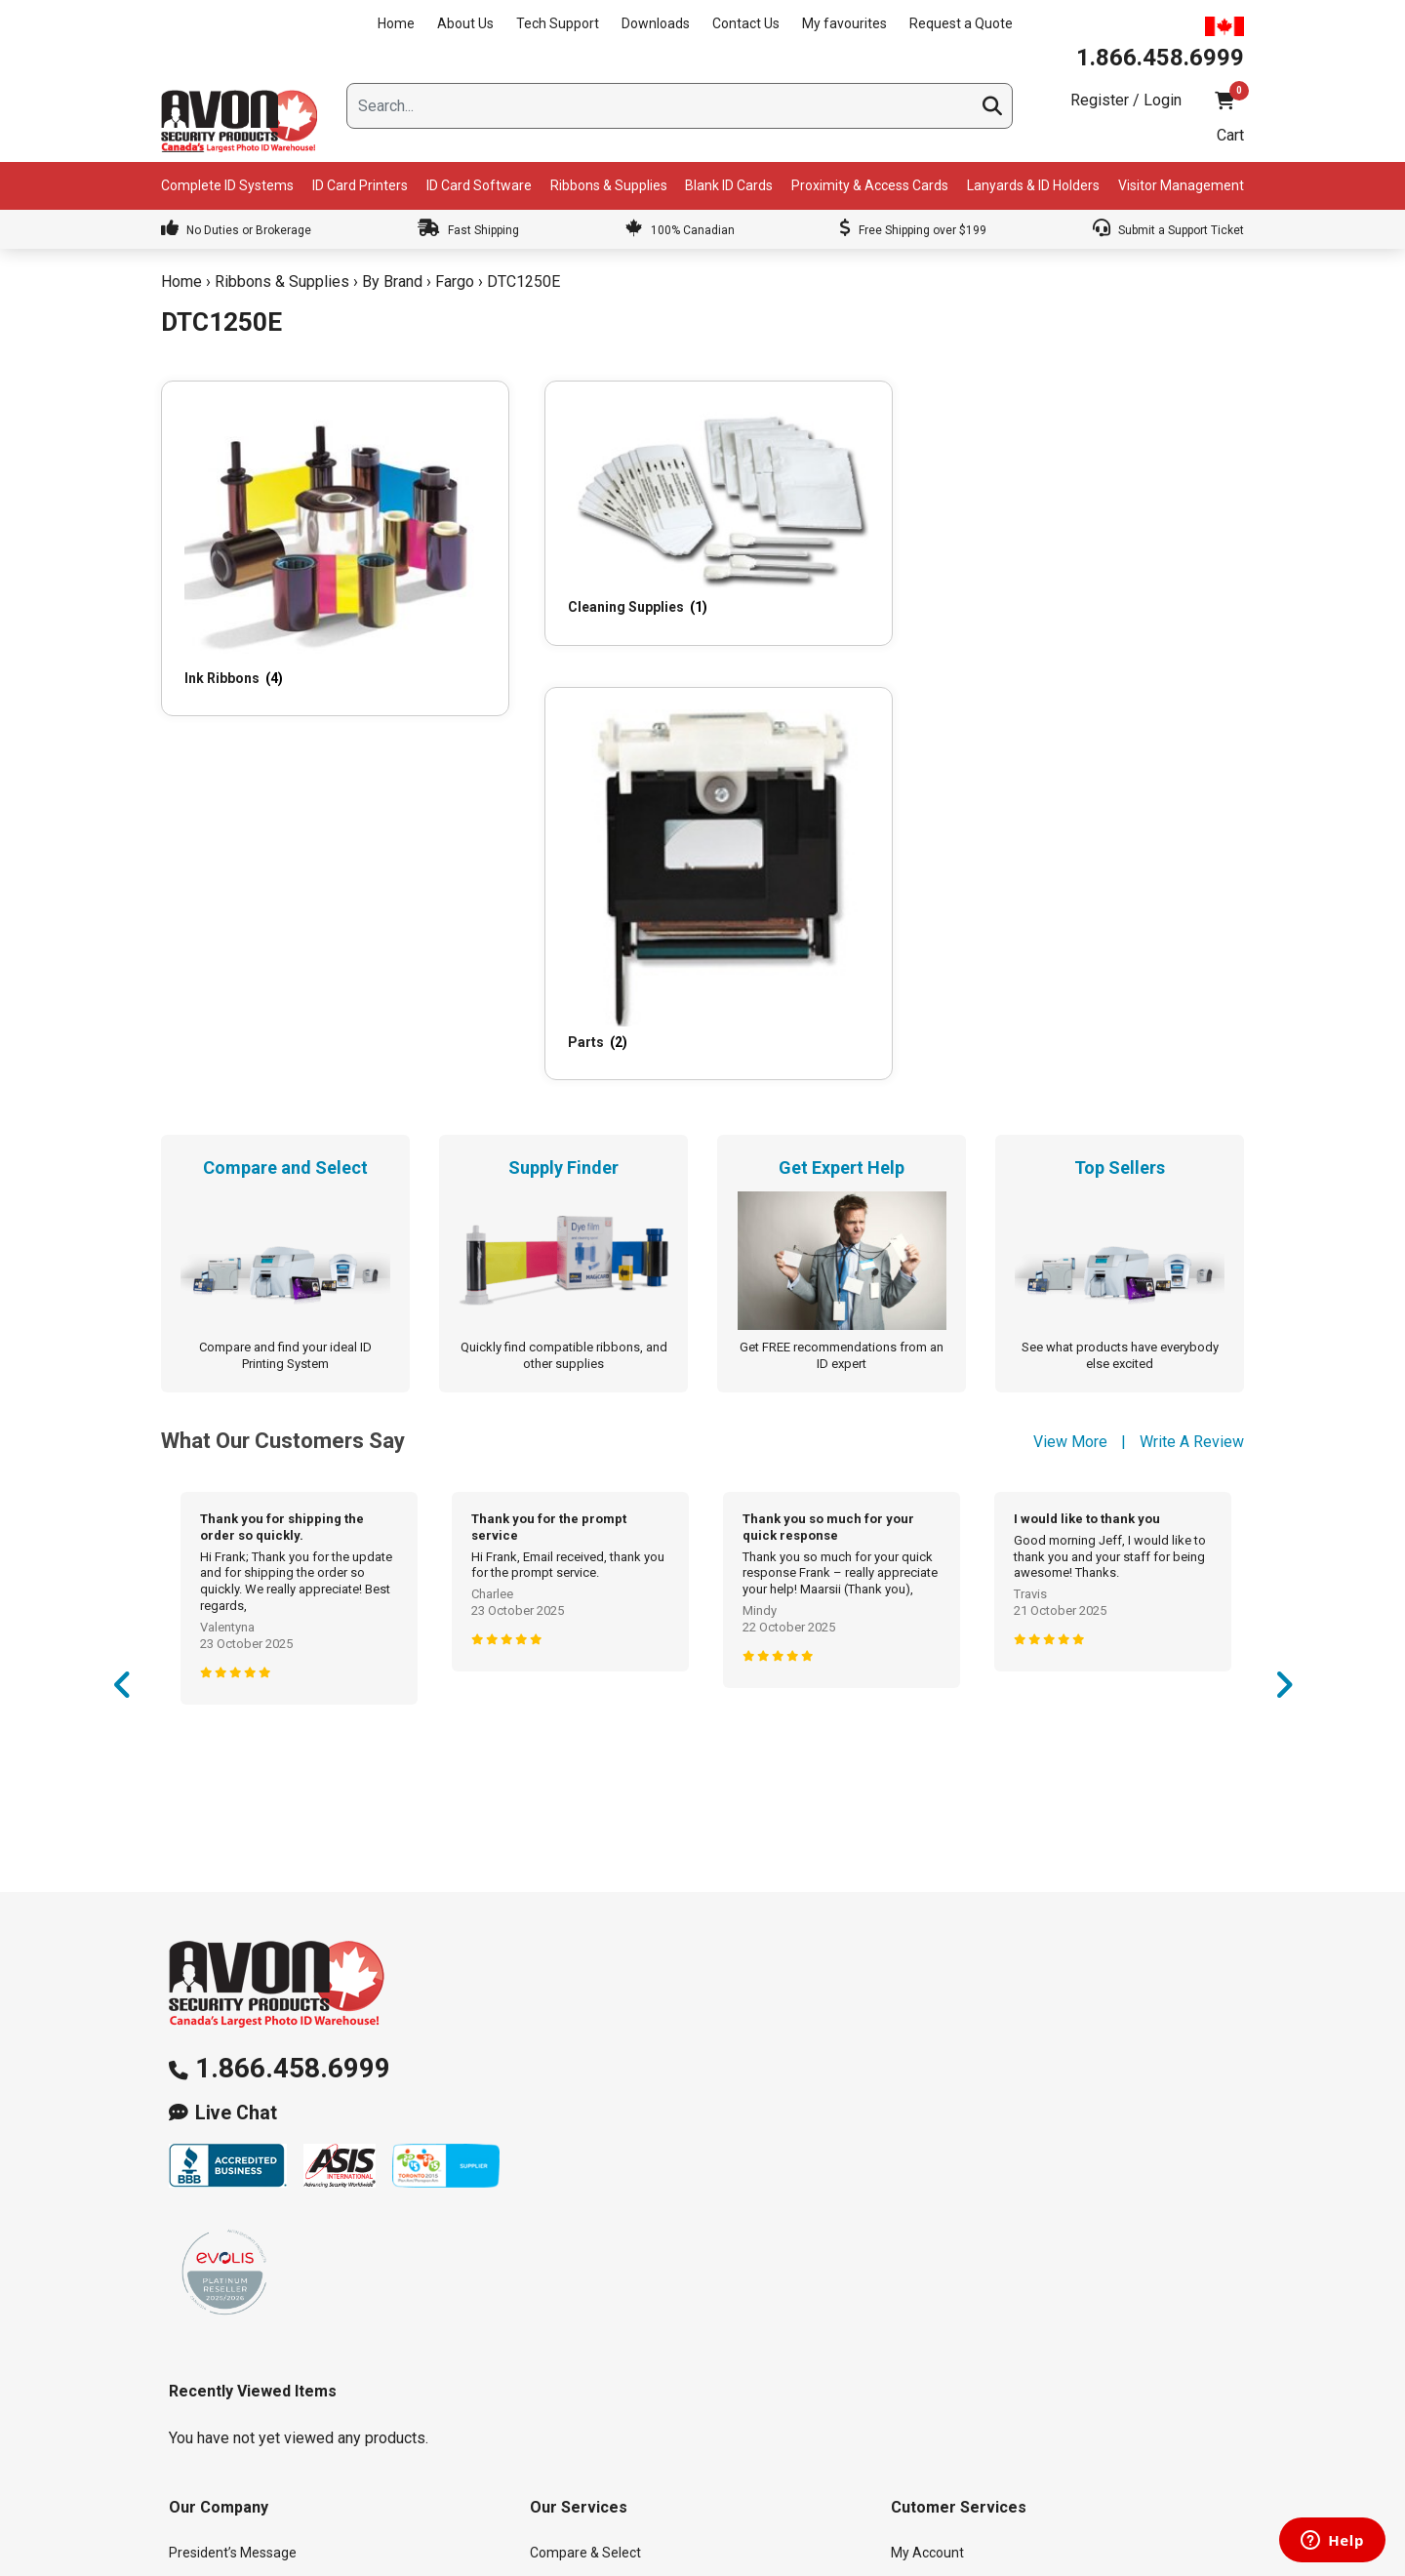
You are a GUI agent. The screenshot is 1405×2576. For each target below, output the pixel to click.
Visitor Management (1181, 185)
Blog (182, 2217)
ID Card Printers (360, 185)
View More (1070, 1023)
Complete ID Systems (227, 185)
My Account (927, 2135)
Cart (1230, 135)
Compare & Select (585, 2135)
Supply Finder (571, 2176)
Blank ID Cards (729, 185)
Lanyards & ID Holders (1033, 185)
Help (904, 2340)
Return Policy (931, 2299)
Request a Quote (961, 23)
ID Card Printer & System (605, 2381)
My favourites (844, 23)
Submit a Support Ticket (1168, 230)
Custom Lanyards (584, 2340)
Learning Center (579, 2299)
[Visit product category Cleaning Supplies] (560, 479)
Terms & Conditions (951, 2381)
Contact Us (746, 23)
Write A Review (1192, 1023)
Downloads (656, 23)
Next (1283, 1273)
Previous (122, 1273)
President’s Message (233, 2135)
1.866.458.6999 (292, 1649)
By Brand (392, 281)
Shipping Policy (937, 2258)
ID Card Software (479, 185)
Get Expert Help (577, 2217)
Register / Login (1126, 100)
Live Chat (236, 1694)
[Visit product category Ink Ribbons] (280, 502)
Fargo (454, 281)
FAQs (546, 2258)
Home (396, 23)
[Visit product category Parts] (841, 521)
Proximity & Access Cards (869, 185)
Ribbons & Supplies (608, 185)
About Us (465, 23)
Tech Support (557, 23)
